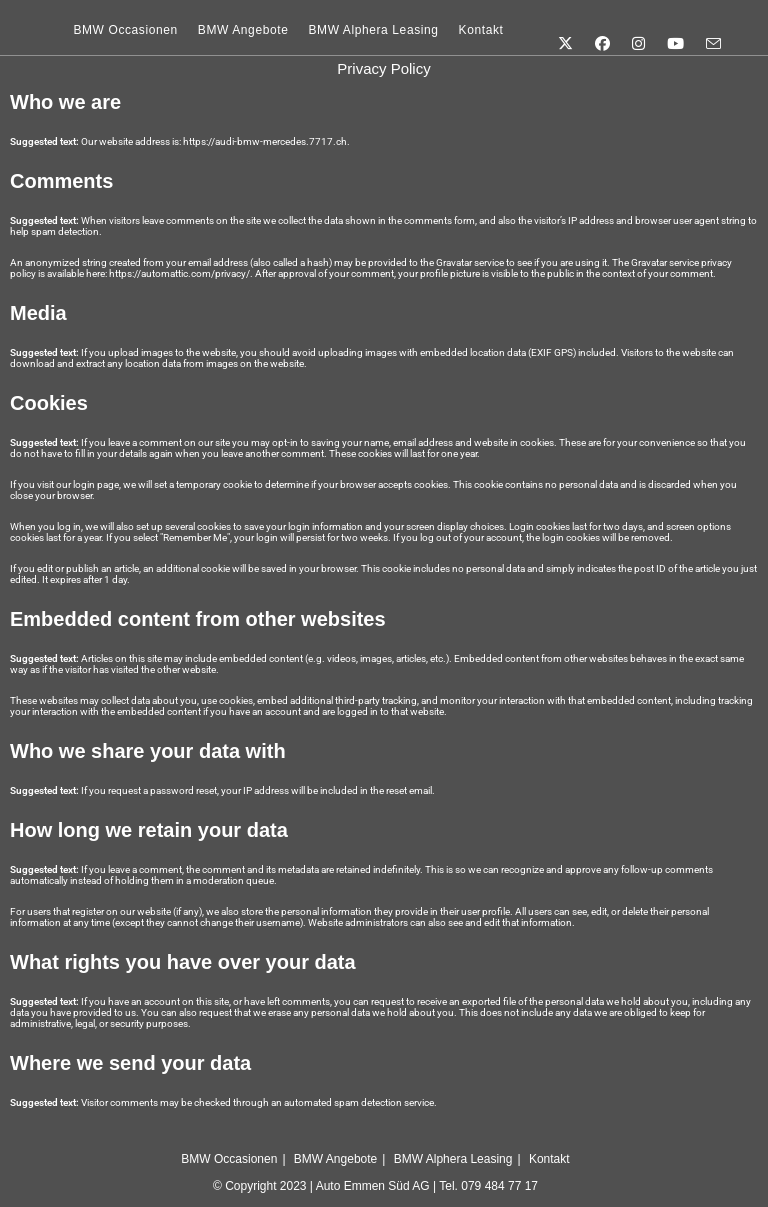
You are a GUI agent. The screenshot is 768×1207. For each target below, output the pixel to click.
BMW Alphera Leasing (453, 1159)
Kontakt (549, 1159)
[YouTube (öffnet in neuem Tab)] (672, 29)
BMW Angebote (335, 1159)
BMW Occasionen (229, 1159)
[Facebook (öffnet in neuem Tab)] (599, 29)
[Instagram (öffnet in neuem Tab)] (635, 29)
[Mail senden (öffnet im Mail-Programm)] (710, 30)
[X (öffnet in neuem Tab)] (562, 29)
